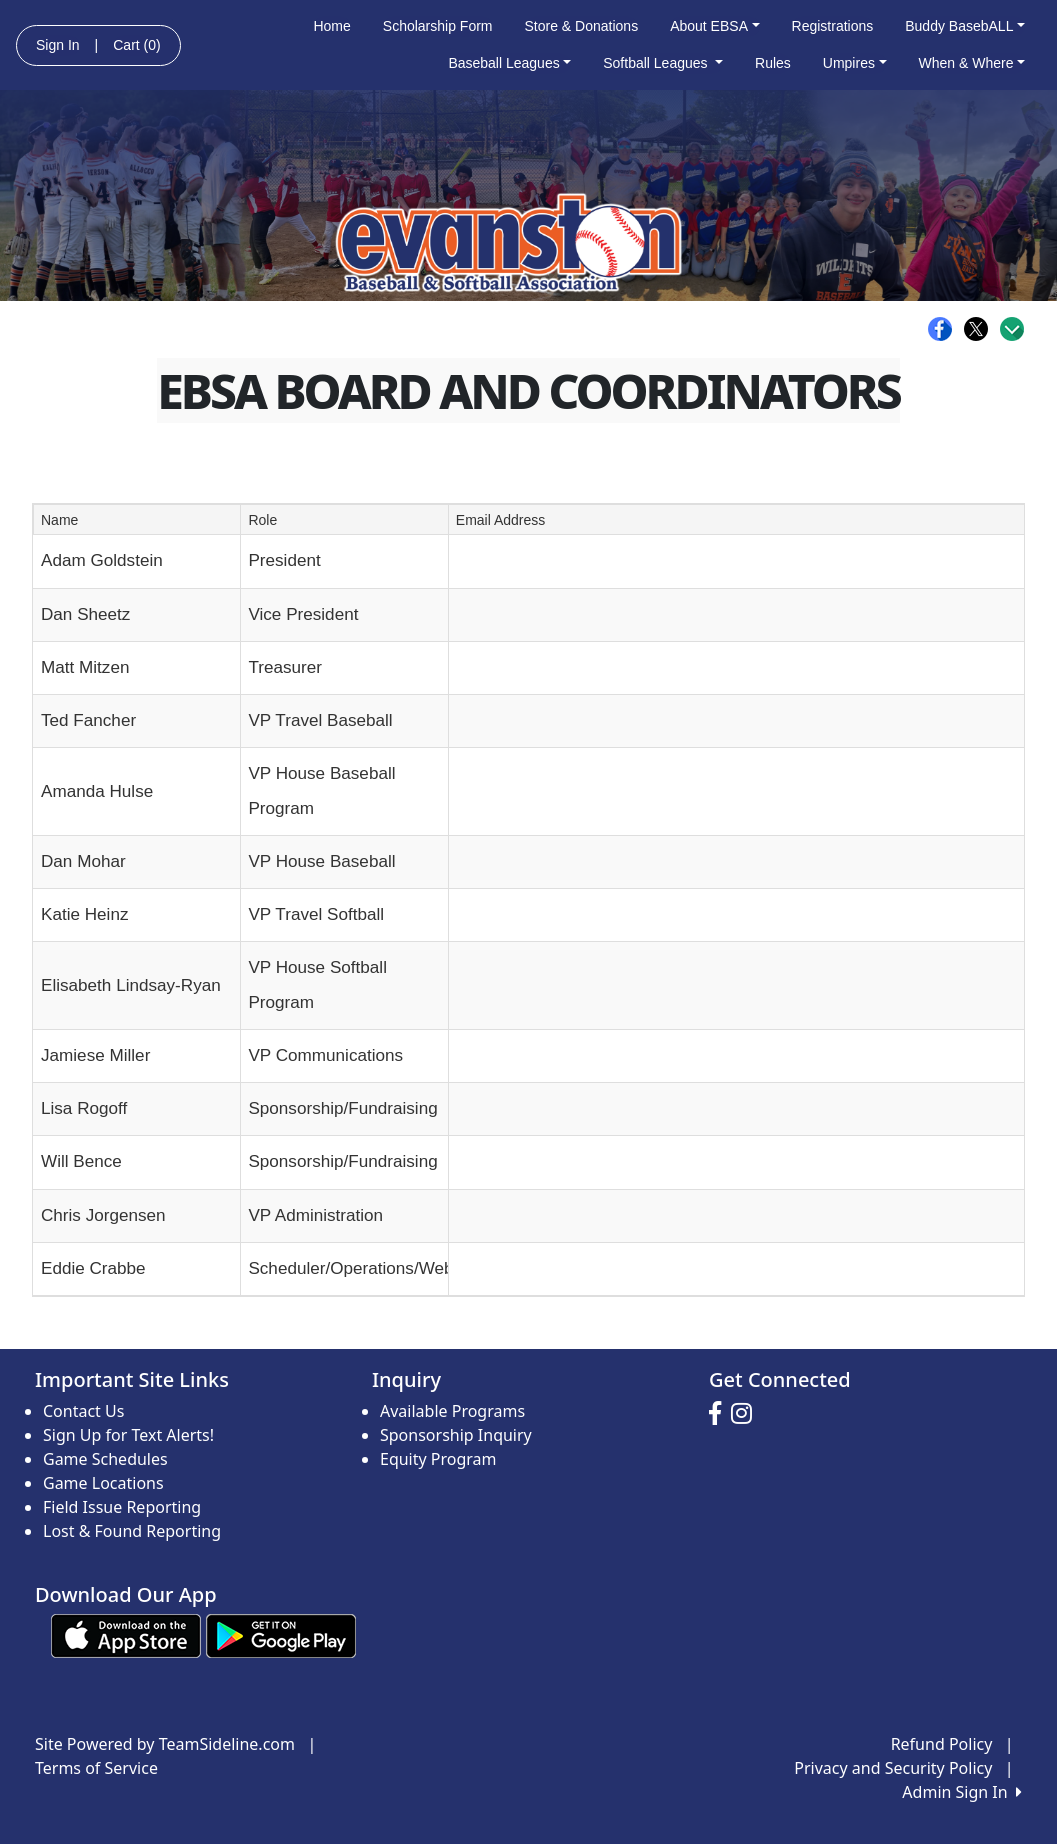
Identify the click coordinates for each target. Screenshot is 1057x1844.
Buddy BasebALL (965, 26)
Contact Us (83, 1411)
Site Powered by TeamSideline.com (165, 1744)
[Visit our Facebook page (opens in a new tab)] (720, 1414)
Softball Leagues (663, 63)
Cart (136, 45)
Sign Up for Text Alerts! (128, 1435)
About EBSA (714, 26)
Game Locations (103, 1483)
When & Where (972, 63)
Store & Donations (582, 26)
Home (331, 26)
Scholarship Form (438, 26)
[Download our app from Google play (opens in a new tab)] (281, 1634)
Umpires (855, 63)
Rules (773, 63)
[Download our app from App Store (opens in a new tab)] (126, 1634)
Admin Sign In (962, 1792)
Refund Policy (942, 1744)
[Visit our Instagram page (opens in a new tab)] (746, 1414)
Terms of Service (96, 1768)
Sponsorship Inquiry (456, 1435)
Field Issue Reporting (122, 1507)
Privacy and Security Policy (893, 1768)
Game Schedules (105, 1459)
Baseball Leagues (509, 63)
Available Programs (452, 1411)
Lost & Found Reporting (132, 1531)
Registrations (833, 26)
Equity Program (438, 1459)
